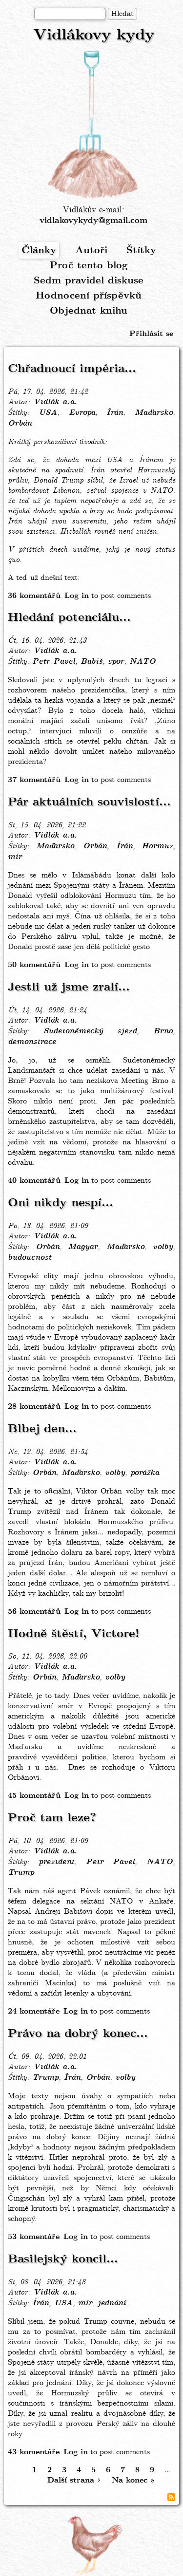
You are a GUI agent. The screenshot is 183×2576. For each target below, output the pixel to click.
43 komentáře (34, 2452)
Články (38, 250)
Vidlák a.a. (55, 402)
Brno (163, 1031)
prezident (56, 1862)
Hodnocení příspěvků (89, 295)
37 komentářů (34, 780)
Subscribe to (171, 2497)
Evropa (82, 413)
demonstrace (32, 1042)
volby (163, 1247)
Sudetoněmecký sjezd (90, 1031)
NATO (142, 661)
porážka (144, 1473)
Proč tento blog (89, 265)
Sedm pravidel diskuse (88, 280)
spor (116, 661)
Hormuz (157, 846)
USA (48, 413)
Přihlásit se (151, 334)
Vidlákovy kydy (93, 35)
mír (15, 857)
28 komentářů (34, 1406)
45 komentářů (34, 1796)
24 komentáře (34, 2011)
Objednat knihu (88, 310)
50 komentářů (34, 965)
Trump (21, 1872)
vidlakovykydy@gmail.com (93, 220)
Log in (76, 596)
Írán (114, 413)
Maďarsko (154, 413)
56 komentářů (34, 1611)
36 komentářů (34, 596)
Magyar (83, 1247)
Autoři (91, 250)
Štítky (141, 250)
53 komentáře (34, 2237)
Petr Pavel (53, 661)
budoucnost (29, 1257)
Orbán (20, 423)
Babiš (91, 661)
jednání (112, 2303)
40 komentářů (34, 1181)
